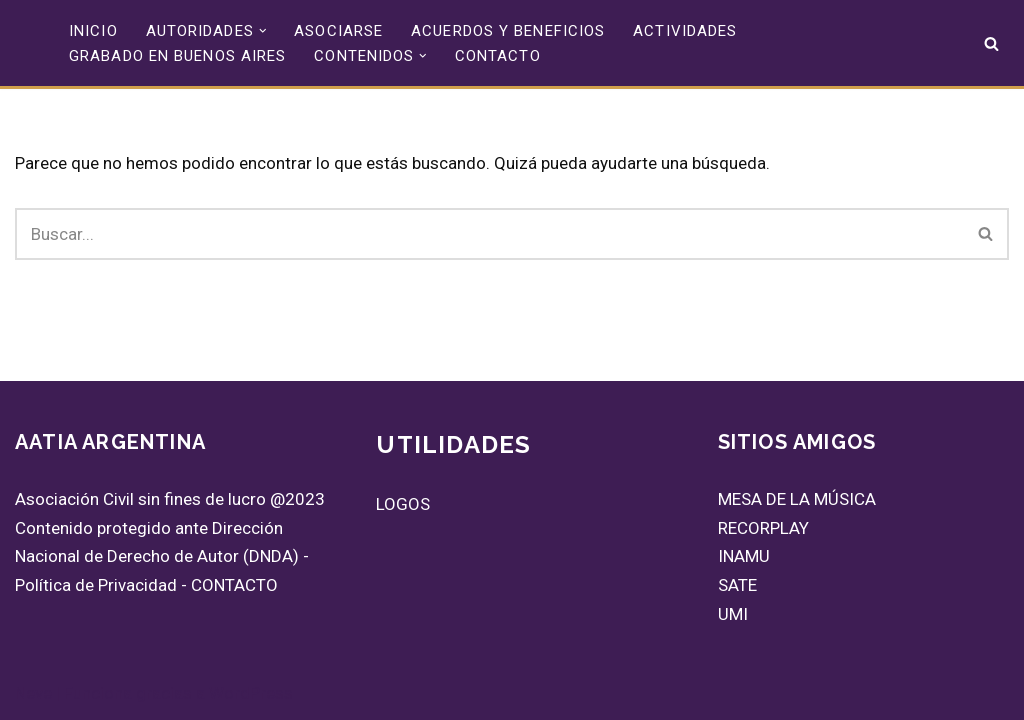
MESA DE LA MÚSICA (797, 499)
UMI (733, 614)
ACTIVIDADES (685, 31)
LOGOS (403, 504)
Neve (33, 693)
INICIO (93, 31)
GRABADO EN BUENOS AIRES (177, 56)
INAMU (744, 556)
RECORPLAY (763, 528)
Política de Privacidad (96, 585)
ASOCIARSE (338, 31)
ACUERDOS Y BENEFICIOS (508, 31)
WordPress (251, 693)
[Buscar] (991, 43)
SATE (737, 585)
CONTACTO (498, 56)
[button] (263, 31)
